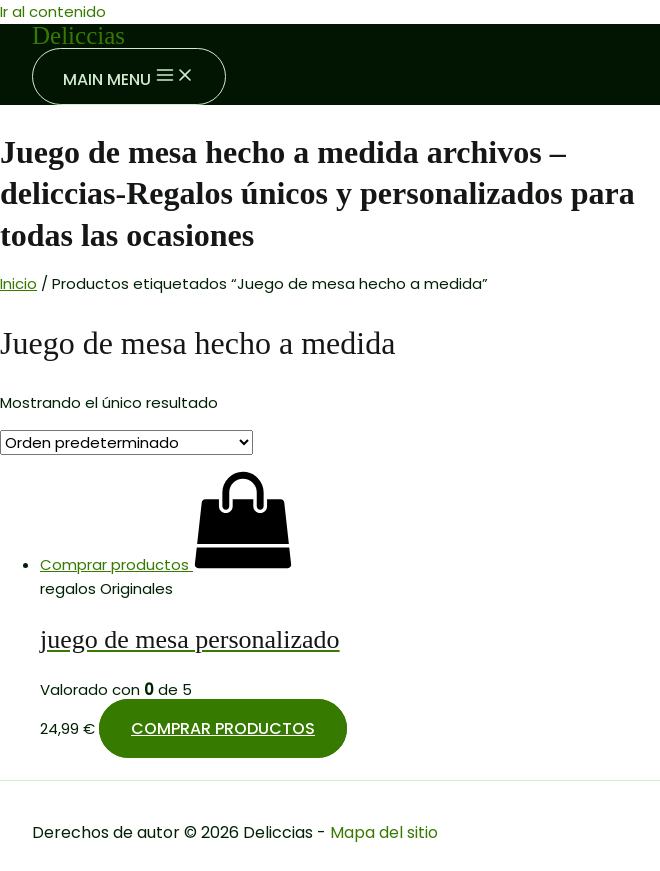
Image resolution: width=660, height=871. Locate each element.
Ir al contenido (53, 11)
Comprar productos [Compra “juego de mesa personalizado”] (223, 728)
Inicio (18, 283)
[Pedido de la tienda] (126, 442)
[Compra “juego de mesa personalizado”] (166, 564)
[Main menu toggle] (129, 76)
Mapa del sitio (384, 832)
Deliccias (78, 35)
